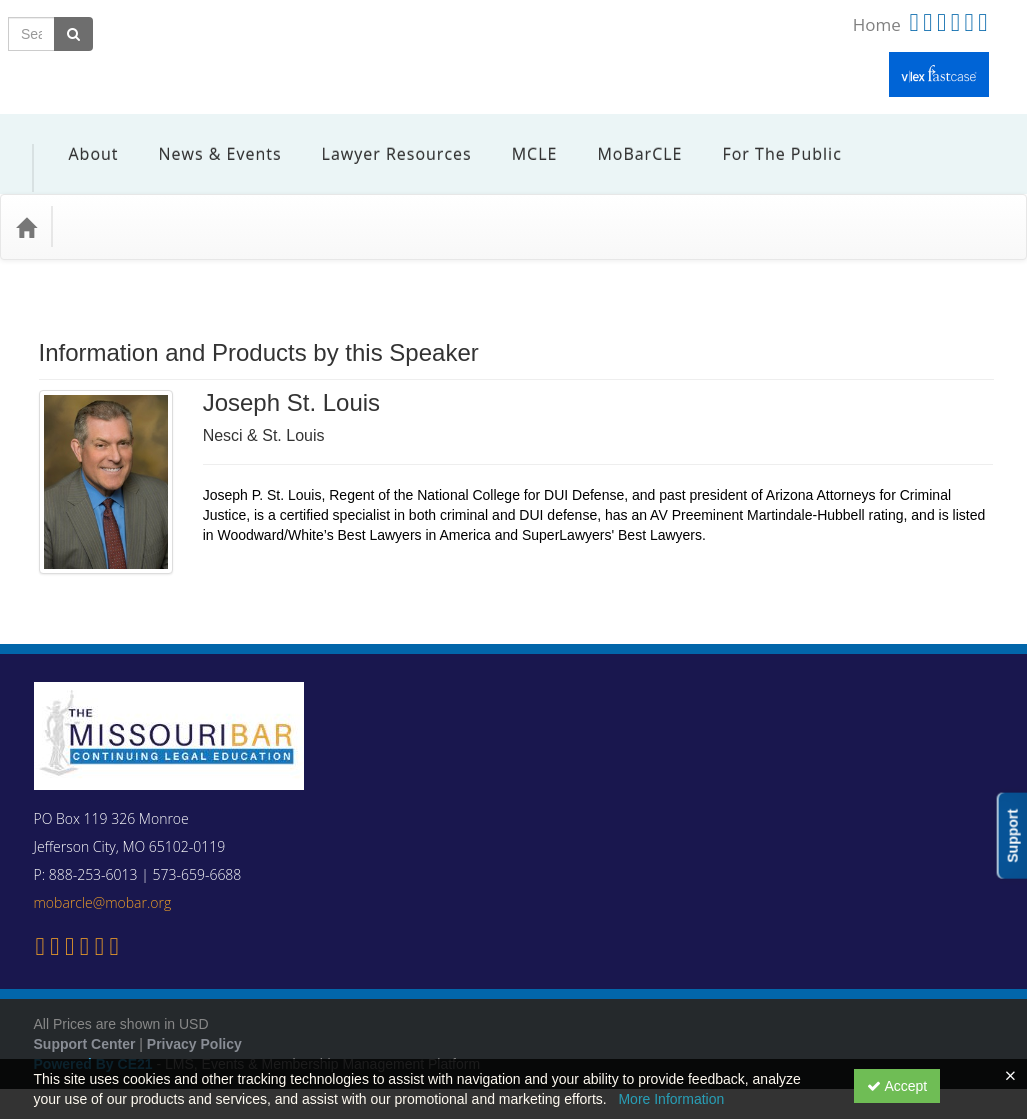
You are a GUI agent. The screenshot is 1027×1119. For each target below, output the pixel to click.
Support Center (85, 1014)
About (79, 139)
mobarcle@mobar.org (103, 872)
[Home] (26, 197)
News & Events (205, 139)
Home (877, 24)
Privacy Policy (194, 1014)
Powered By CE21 (95, 1034)
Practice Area (119, 196)
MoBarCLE (624, 139)
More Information (671, 1099)
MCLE (520, 139)
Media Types (235, 196)
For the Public (766, 139)
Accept (897, 1086)
